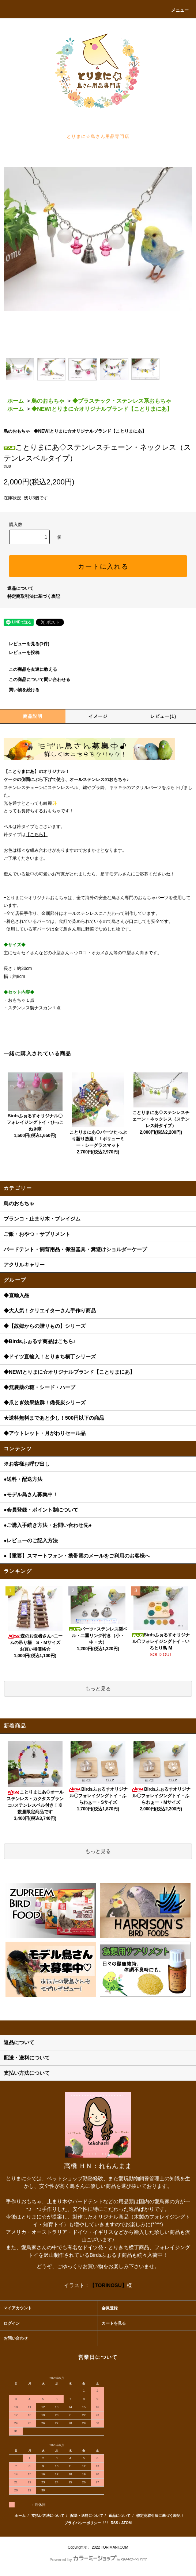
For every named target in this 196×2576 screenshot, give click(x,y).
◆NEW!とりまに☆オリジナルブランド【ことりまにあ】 (101, 409)
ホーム (15, 401)
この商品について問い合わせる (35, 679)
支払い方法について (47, 2516)
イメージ (98, 716)
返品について (20, 588)
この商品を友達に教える (28, 669)
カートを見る (114, 2323)
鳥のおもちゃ (47, 401)
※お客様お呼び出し (27, 1464)
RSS (114, 2523)
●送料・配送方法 (23, 1479)
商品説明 (32, 716)
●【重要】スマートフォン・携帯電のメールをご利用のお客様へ (77, 1556)
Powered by (98, 2559)
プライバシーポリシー (82, 2523)
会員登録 (110, 2308)
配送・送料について (86, 2516)
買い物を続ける (19, 689)
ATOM (126, 2523)
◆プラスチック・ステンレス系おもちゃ (121, 401)
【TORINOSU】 (108, 2285)
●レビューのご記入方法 (31, 1540)
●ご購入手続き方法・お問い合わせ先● (48, 1525)
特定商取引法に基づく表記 (33, 596)
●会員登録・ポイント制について (41, 1510)
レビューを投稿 (19, 652)
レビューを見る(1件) (24, 643)
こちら (36, 834)
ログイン (12, 2323)
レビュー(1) (163, 716)
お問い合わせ (16, 2338)
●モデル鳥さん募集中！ (31, 1494)
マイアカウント (18, 2308)
